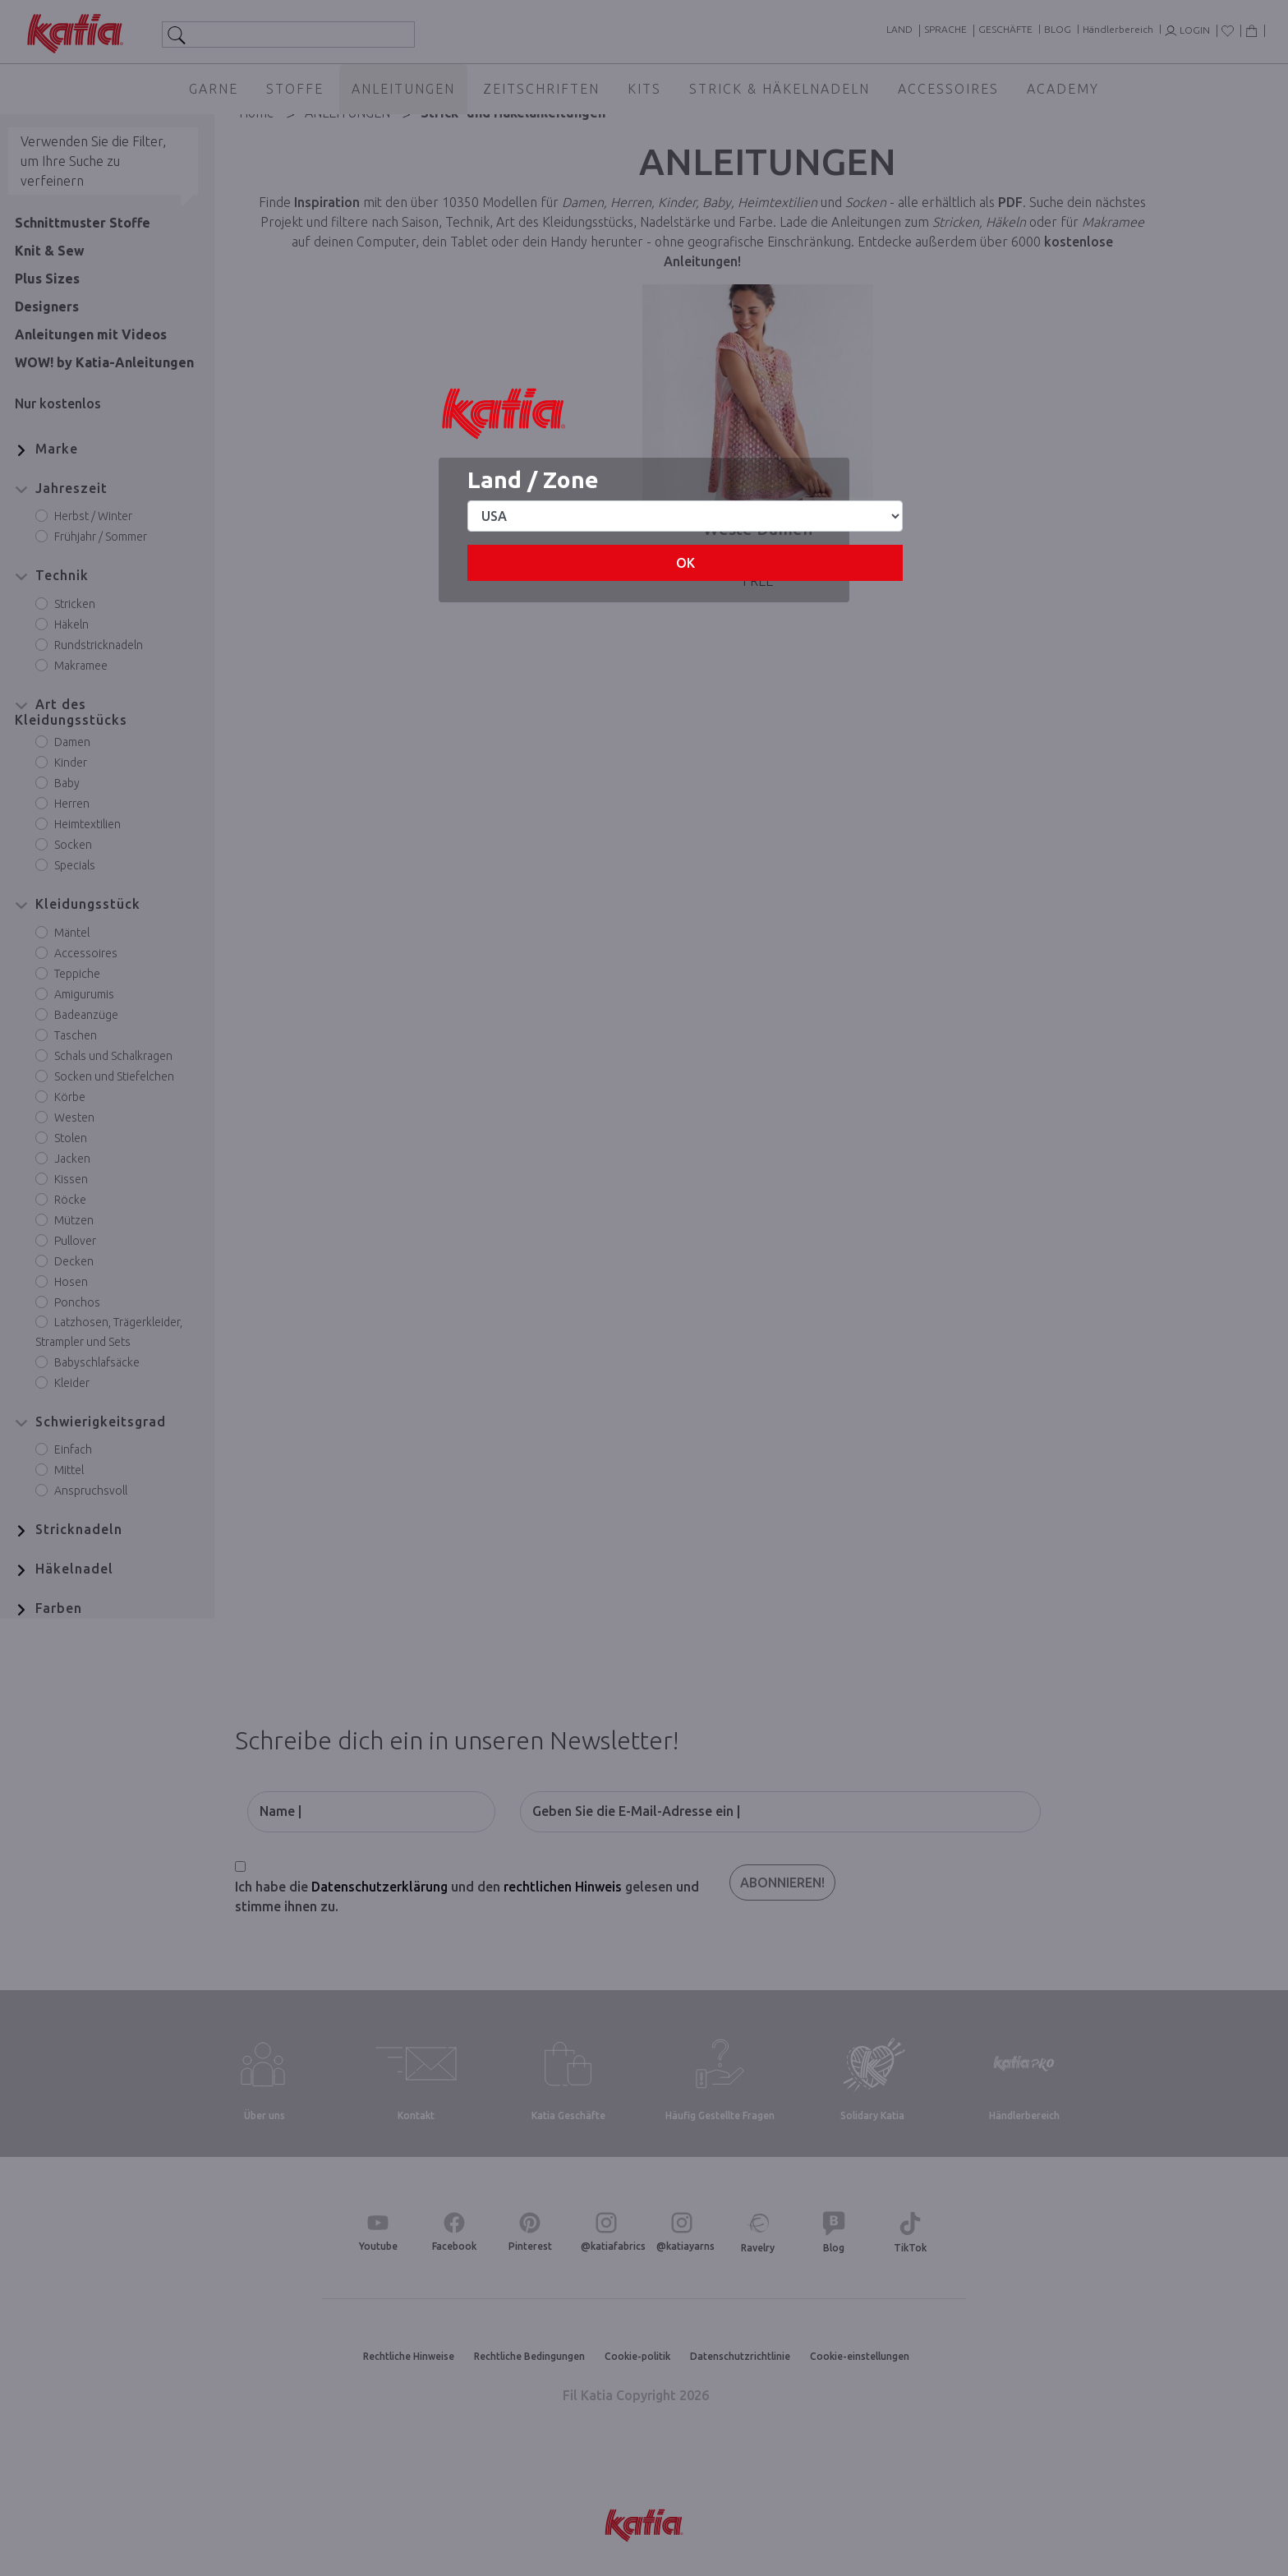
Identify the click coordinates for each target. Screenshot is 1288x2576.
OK (685, 562)
